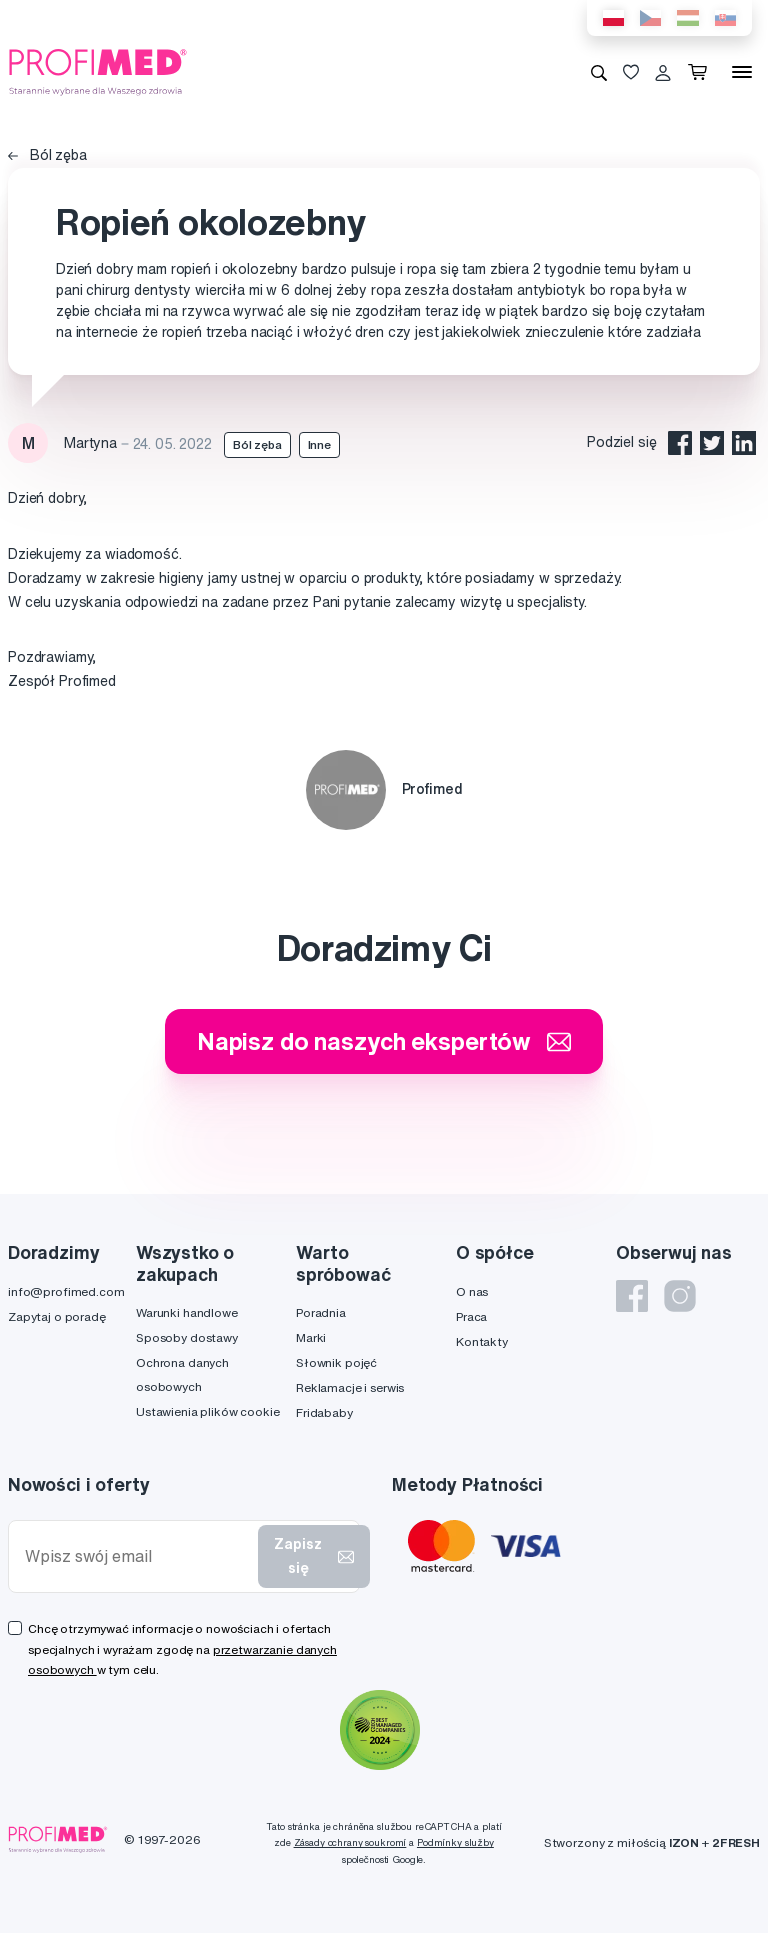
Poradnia (321, 1312)
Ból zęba (47, 155)
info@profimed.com (66, 1291)
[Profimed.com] (98, 71)
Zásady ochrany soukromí (350, 1842)
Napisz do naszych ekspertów (384, 1041)
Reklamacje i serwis (350, 1387)
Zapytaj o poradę (57, 1316)
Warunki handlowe (187, 1312)
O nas (472, 1291)
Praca (471, 1316)
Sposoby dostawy (187, 1337)
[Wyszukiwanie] (599, 72)
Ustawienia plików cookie (208, 1411)
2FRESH (736, 1842)
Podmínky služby (455, 1842)
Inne (319, 444)
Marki (311, 1337)
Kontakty (482, 1341)
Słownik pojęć (336, 1362)
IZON (684, 1842)
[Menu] (742, 72)
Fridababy (324, 1412)
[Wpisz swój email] (137, 1556)
